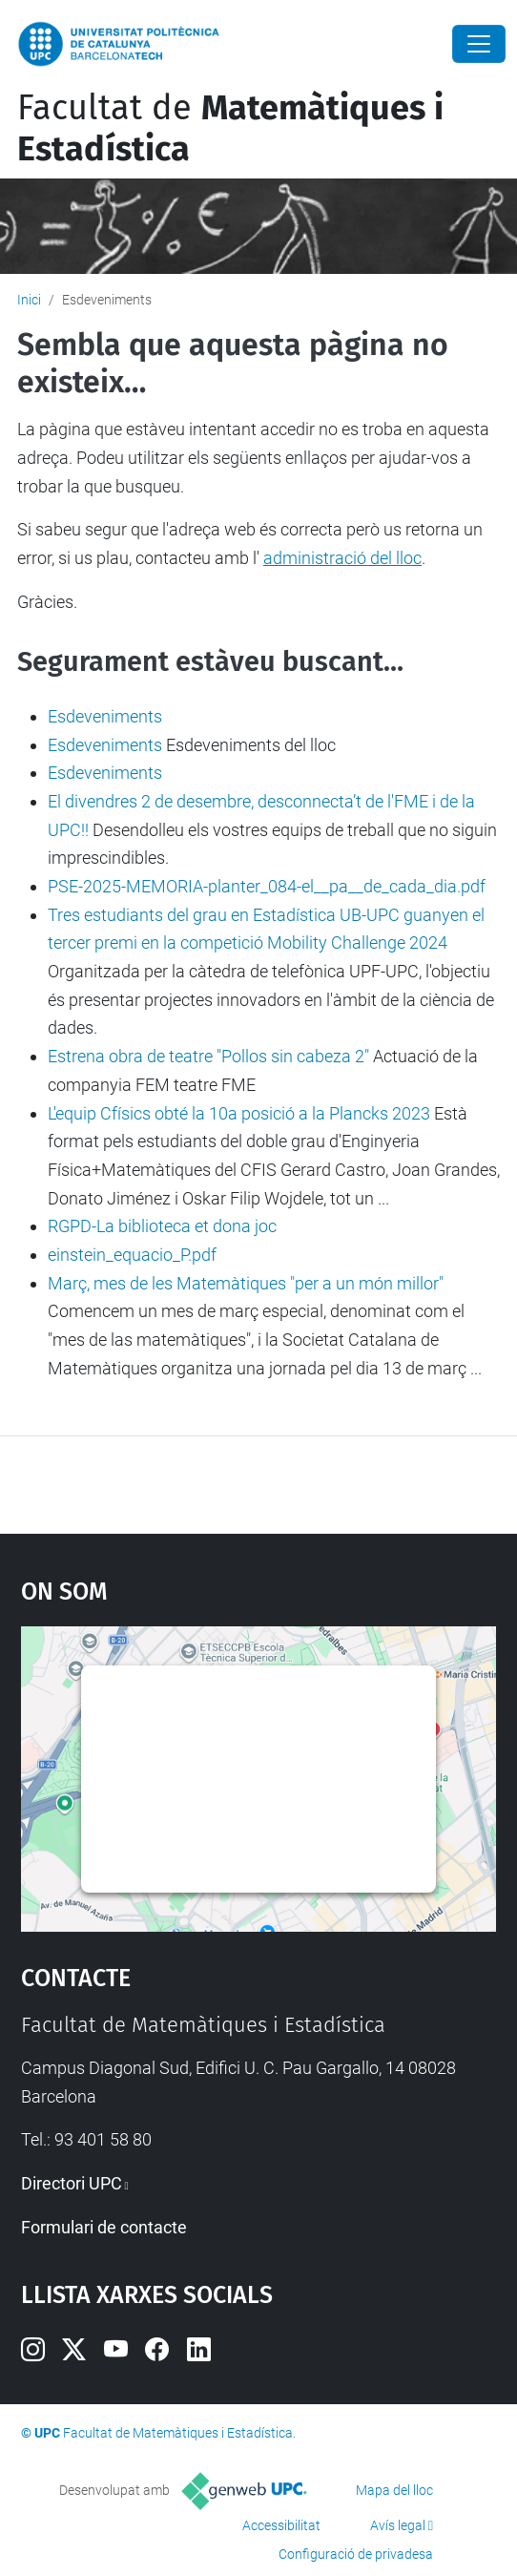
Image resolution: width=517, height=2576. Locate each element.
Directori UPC (71, 2183)
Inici (29, 299)
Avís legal (397, 2525)
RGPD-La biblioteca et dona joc (162, 1226)
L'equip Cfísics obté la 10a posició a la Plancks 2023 (239, 1113)
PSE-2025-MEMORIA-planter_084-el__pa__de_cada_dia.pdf (267, 886)
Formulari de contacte (104, 2227)
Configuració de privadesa (356, 2554)
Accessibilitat (281, 2525)
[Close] (479, 44)
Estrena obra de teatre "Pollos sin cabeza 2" (208, 1056)
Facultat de (230, 128)
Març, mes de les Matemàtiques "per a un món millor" (246, 1283)
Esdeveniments (105, 716)
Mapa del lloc (394, 2490)
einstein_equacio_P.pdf (132, 1255)
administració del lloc (342, 558)
